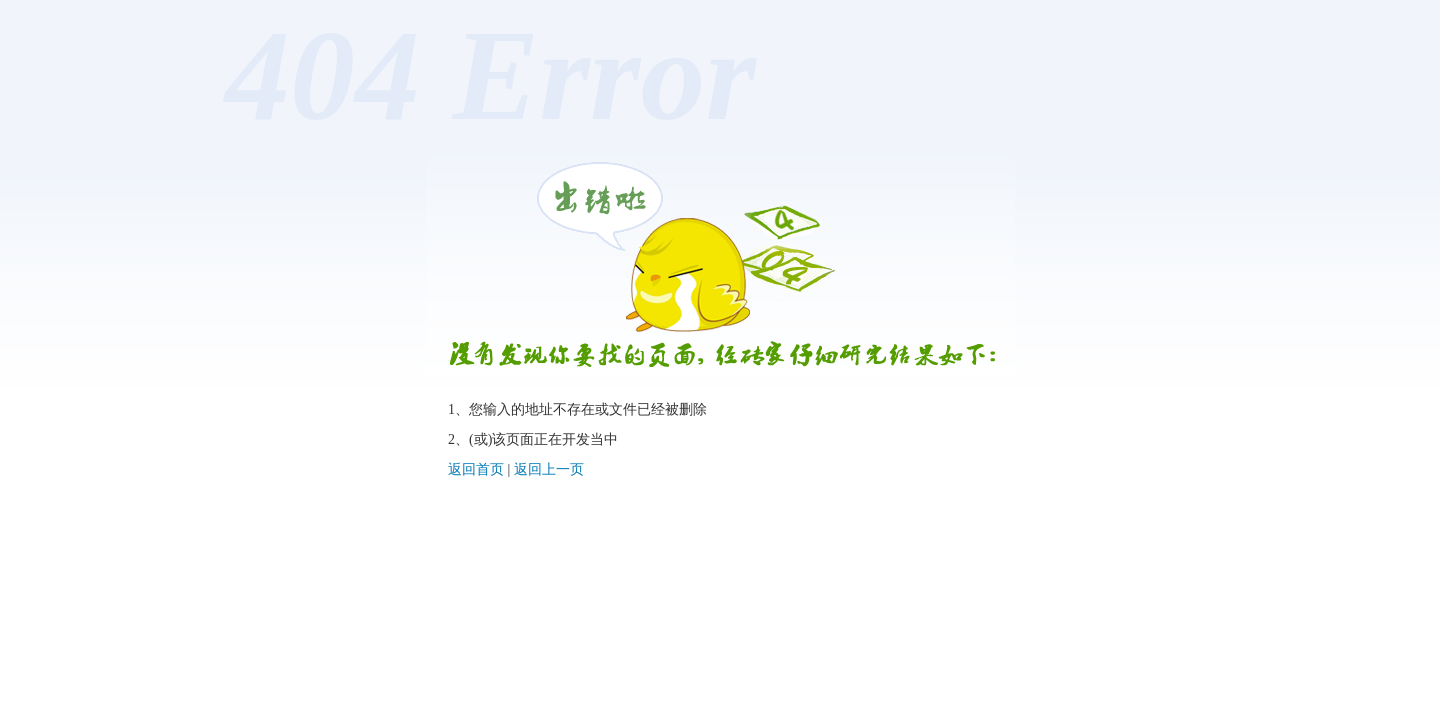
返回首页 (476, 469)
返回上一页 (549, 469)
